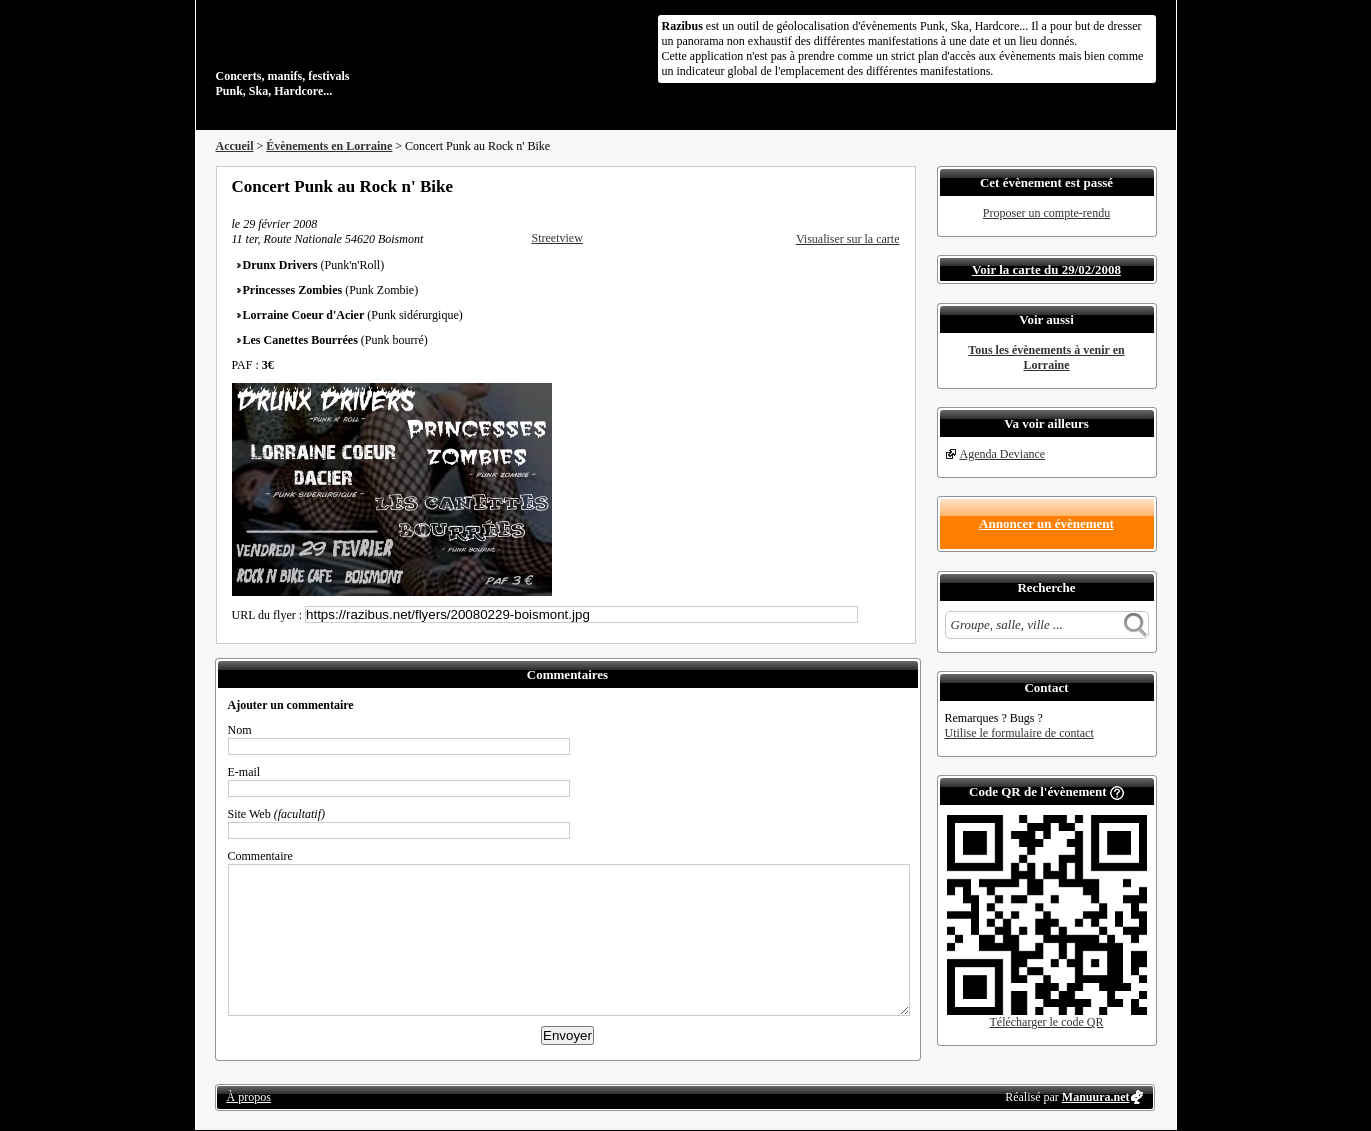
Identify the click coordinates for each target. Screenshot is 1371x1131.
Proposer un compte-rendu (1046, 213)
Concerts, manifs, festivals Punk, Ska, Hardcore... (345, 54)
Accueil (235, 146)
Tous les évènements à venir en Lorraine (1046, 357)
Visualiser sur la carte (848, 239)
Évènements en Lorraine (329, 146)
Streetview (557, 238)
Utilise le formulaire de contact (1019, 733)
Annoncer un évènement (1046, 523)
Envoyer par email (866, 186)
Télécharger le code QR (1046, 1022)
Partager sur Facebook (812, 186)
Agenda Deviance (1003, 454)
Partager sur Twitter (839, 186)
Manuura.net (1096, 1097)
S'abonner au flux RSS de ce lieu (893, 186)
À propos (249, 1097)
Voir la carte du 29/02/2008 (1046, 269)
